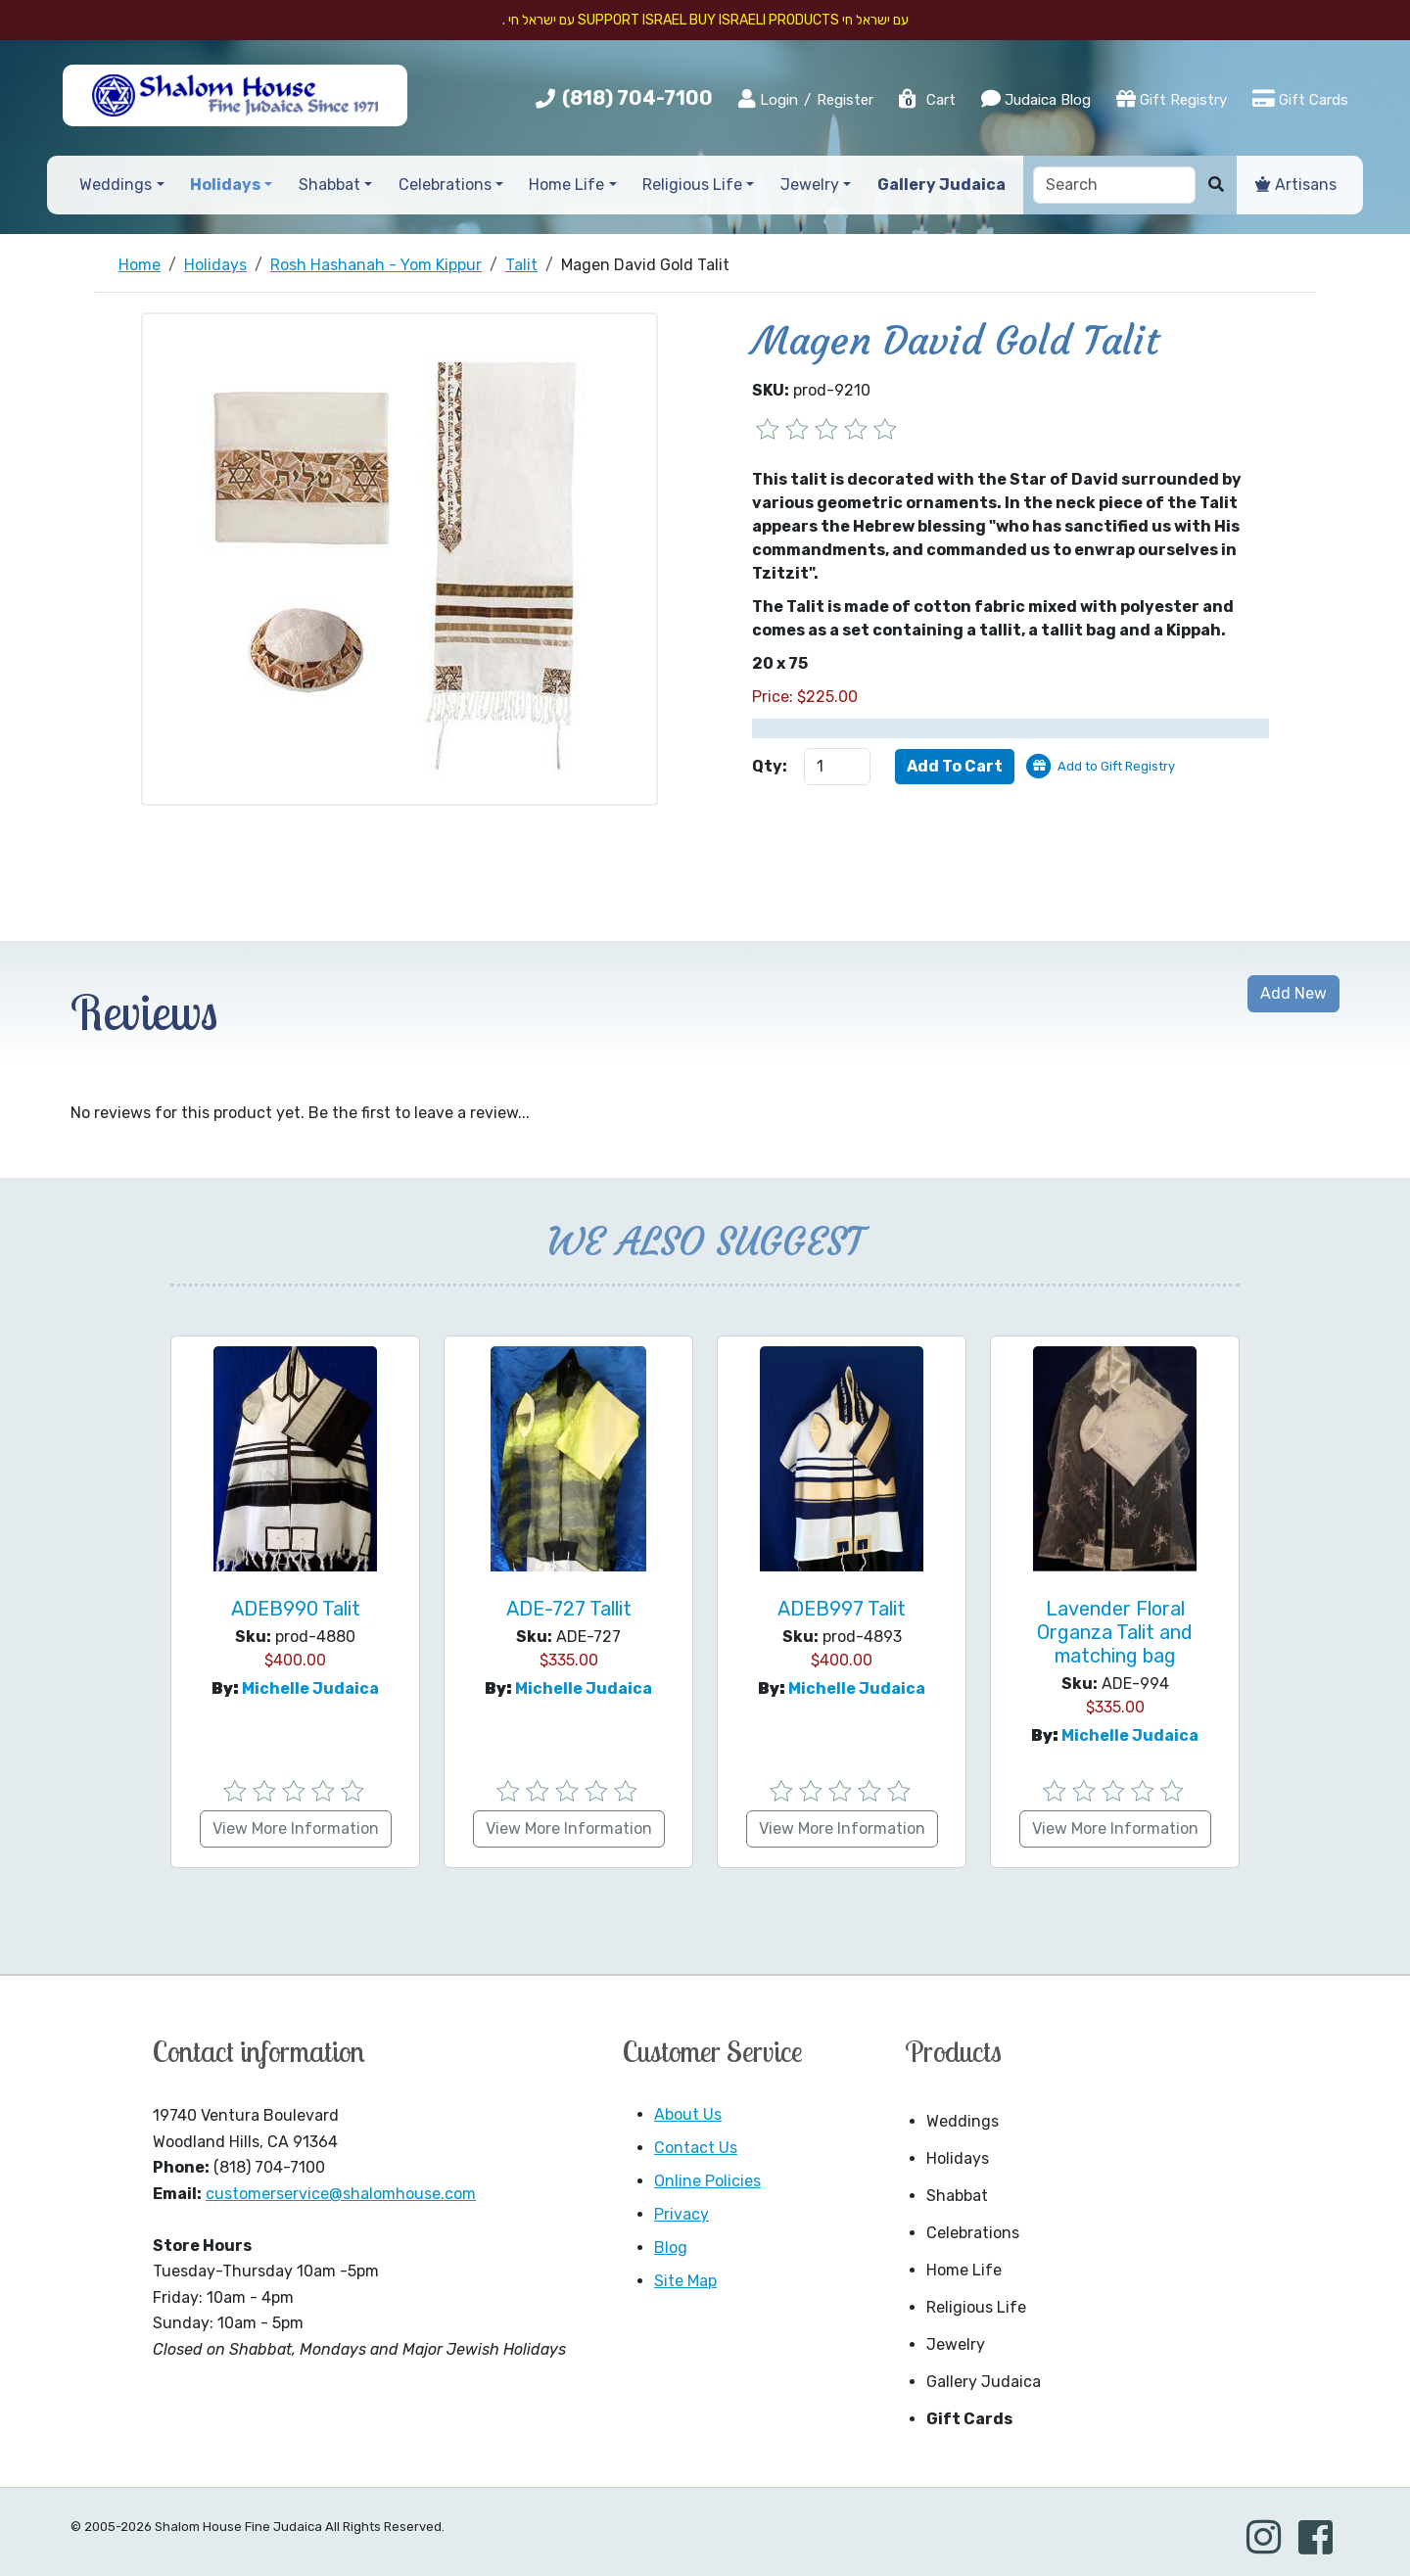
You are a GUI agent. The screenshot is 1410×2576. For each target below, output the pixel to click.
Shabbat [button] (329, 184)
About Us (688, 2114)
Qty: (769, 766)
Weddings (962, 2121)
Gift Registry (1171, 99)
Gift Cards (1300, 99)
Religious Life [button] (692, 184)
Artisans (1296, 184)
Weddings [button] (115, 184)
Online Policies (707, 2181)
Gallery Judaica (983, 2381)
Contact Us (695, 2147)
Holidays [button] (225, 184)
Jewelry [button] (809, 184)
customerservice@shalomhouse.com (341, 2193)
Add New (1293, 993)
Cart (926, 100)
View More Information (295, 1828)
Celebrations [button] (445, 184)
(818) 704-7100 (637, 98)
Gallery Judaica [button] (941, 184)
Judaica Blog (1036, 99)
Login (768, 99)
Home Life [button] (566, 184)
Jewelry (955, 2344)
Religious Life (976, 2307)
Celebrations (972, 2233)
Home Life (964, 2270)
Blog (670, 2247)
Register (845, 100)
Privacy (681, 2214)
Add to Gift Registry (1116, 766)
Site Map (685, 2281)
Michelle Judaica (310, 1688)
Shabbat (957, 2195)
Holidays (957, 2158)
